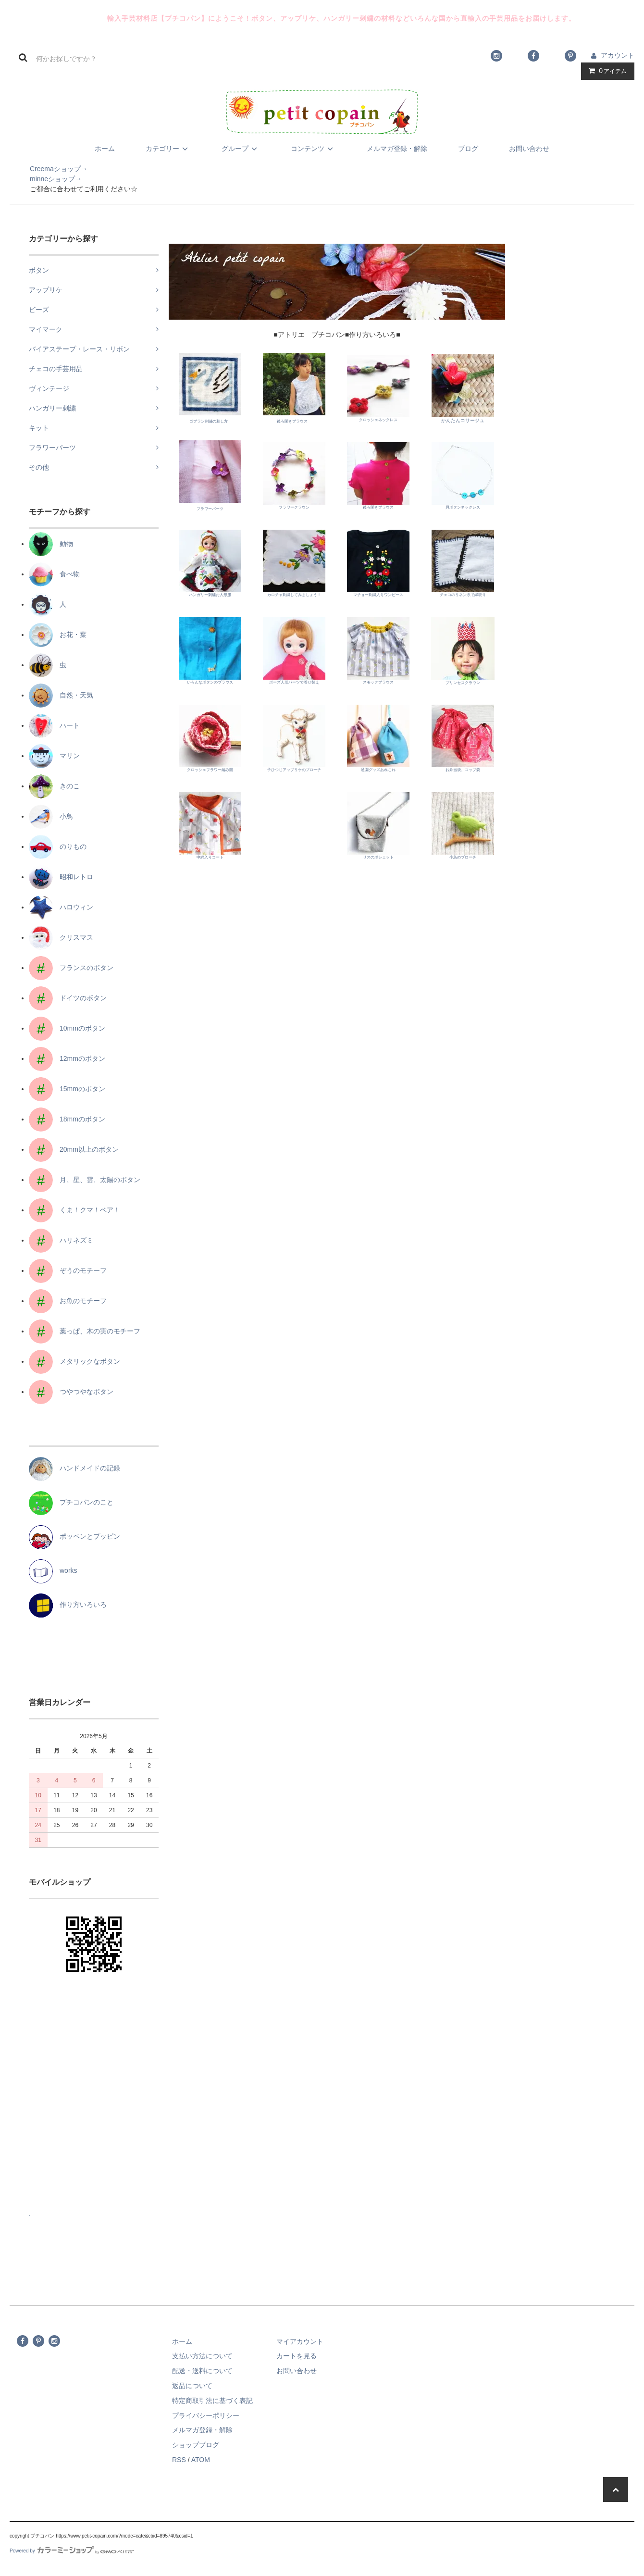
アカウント (617, 55)
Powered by (72, 2550)
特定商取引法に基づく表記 (212, 2400)
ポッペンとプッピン (74, 1536)
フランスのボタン (71, 967)
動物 (51, 544)
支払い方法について (202, 2356)
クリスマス (61, 937)
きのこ (54, 786)
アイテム (605, 71)
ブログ (468, 148)
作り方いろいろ (68, 1604)
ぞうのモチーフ (68, 1270)
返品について (192, 2385)
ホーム (105, 148)
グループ (241, 148)
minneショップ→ (46, 179)
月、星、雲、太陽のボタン (84, 1179)
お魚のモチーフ (68, 1301)
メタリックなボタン (74, 1361)
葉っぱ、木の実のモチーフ (84, 1331)
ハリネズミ (61, 1240)
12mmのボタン (67, 1058)
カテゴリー (168, 148)
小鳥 (51, 816)
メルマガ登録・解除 (397, 148)
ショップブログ (195, 2445)
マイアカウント (299, 2341)
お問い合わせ (529, 148)
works (53, 1570)
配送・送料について (202, 2371)
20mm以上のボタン (74, 1149)
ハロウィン (61, 907)
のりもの (58, 846)
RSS (179, 2460)
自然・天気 (61, 695)
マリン (54, 755)
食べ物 (54, 574)
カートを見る (296, 2356)
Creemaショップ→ (48, 169)
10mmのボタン (67, 1028)
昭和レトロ (61, 877)
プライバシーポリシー (205, 2415)
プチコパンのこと (71, 1502)
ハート (54, 725)
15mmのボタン (67, 1089)
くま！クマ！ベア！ (74, 1210)
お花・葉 (58, 634)
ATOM (200, 2460)
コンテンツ (313, 148)
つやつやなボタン (71, 1391)
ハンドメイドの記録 (74, 1468)
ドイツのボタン (68, 998)
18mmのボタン (67, 1119)
